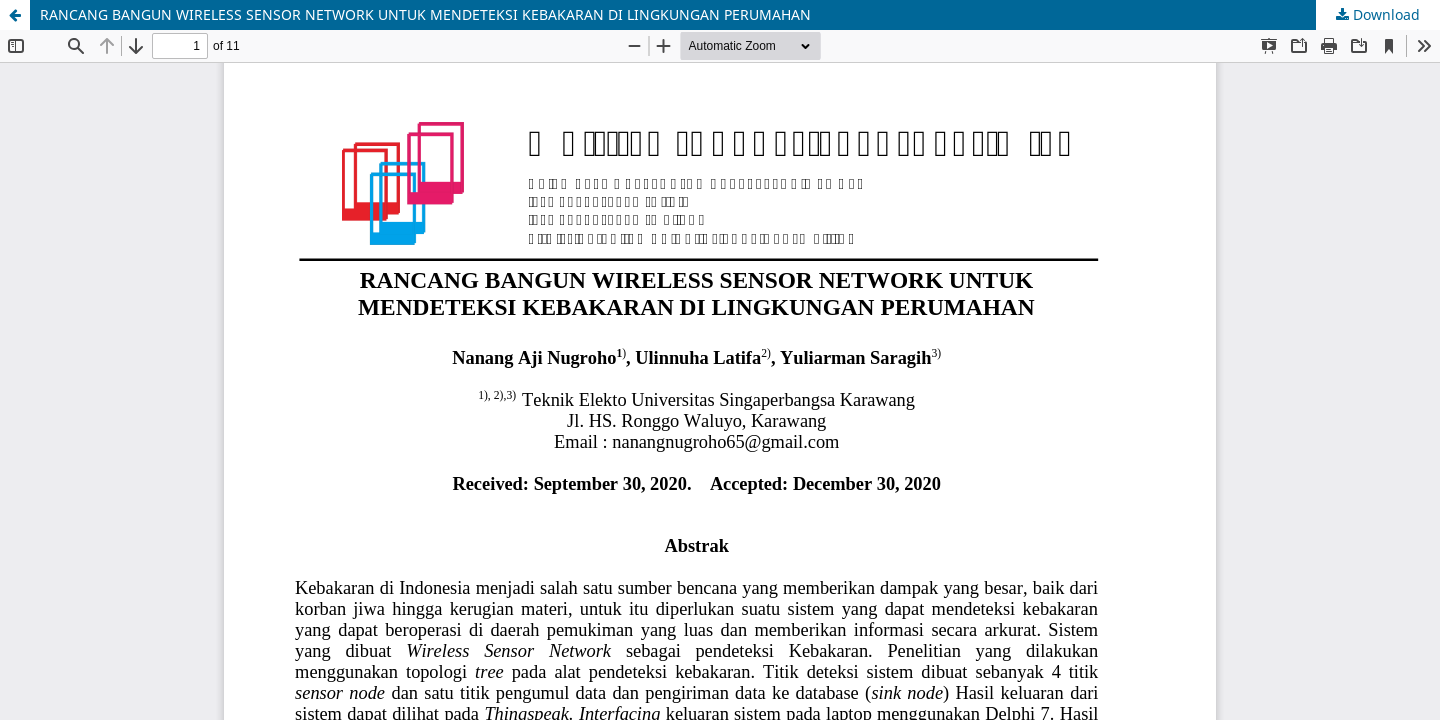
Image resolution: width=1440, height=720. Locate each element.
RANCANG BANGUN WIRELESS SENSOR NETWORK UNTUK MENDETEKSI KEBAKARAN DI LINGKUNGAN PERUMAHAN (425, 14)
